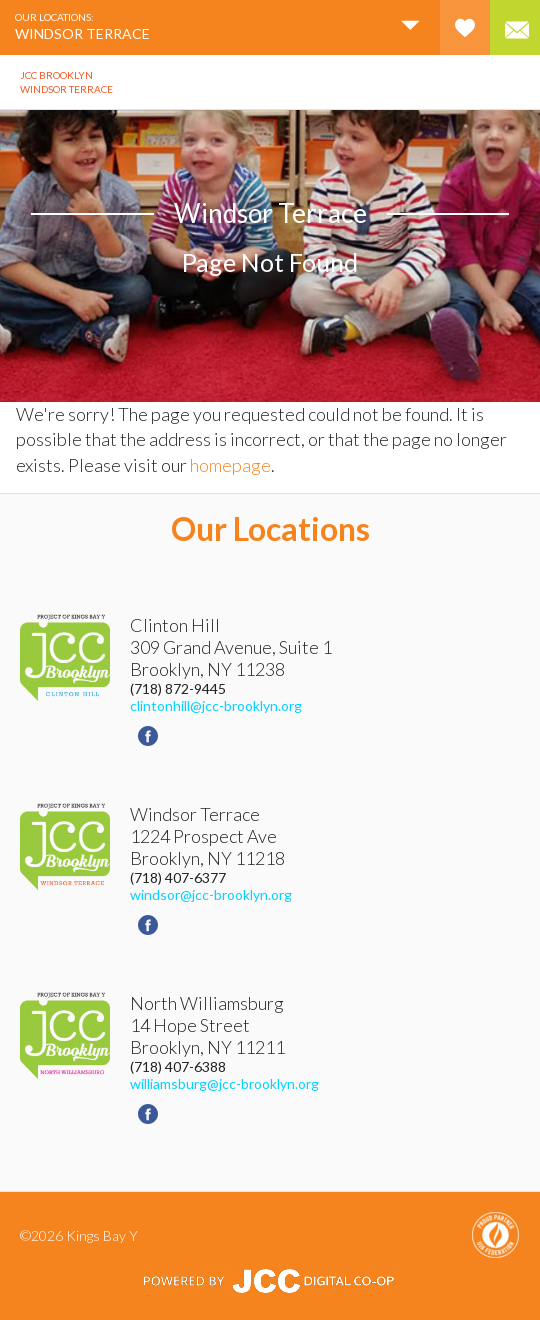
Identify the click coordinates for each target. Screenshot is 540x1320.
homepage (230, 465)
